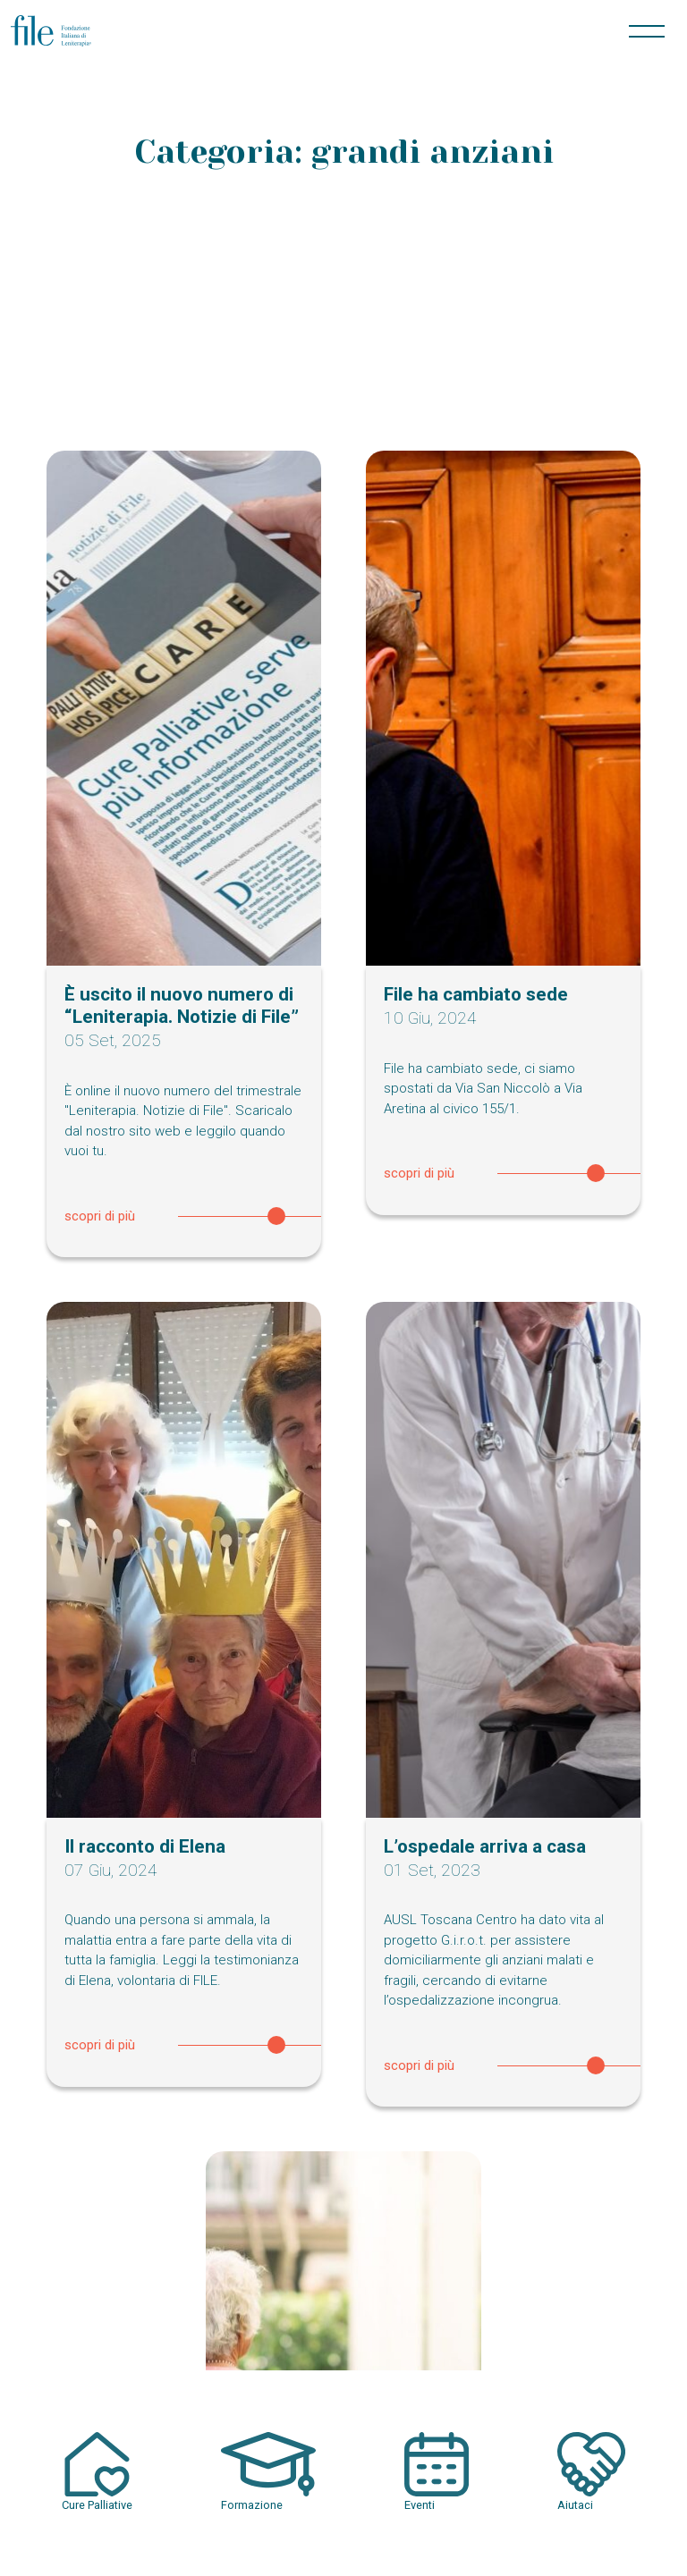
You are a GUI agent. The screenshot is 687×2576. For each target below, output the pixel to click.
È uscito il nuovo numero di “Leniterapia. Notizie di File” (181, 1005)
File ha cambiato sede (476, 994)
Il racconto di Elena (144, 1846)
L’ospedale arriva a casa (485, 1846)
